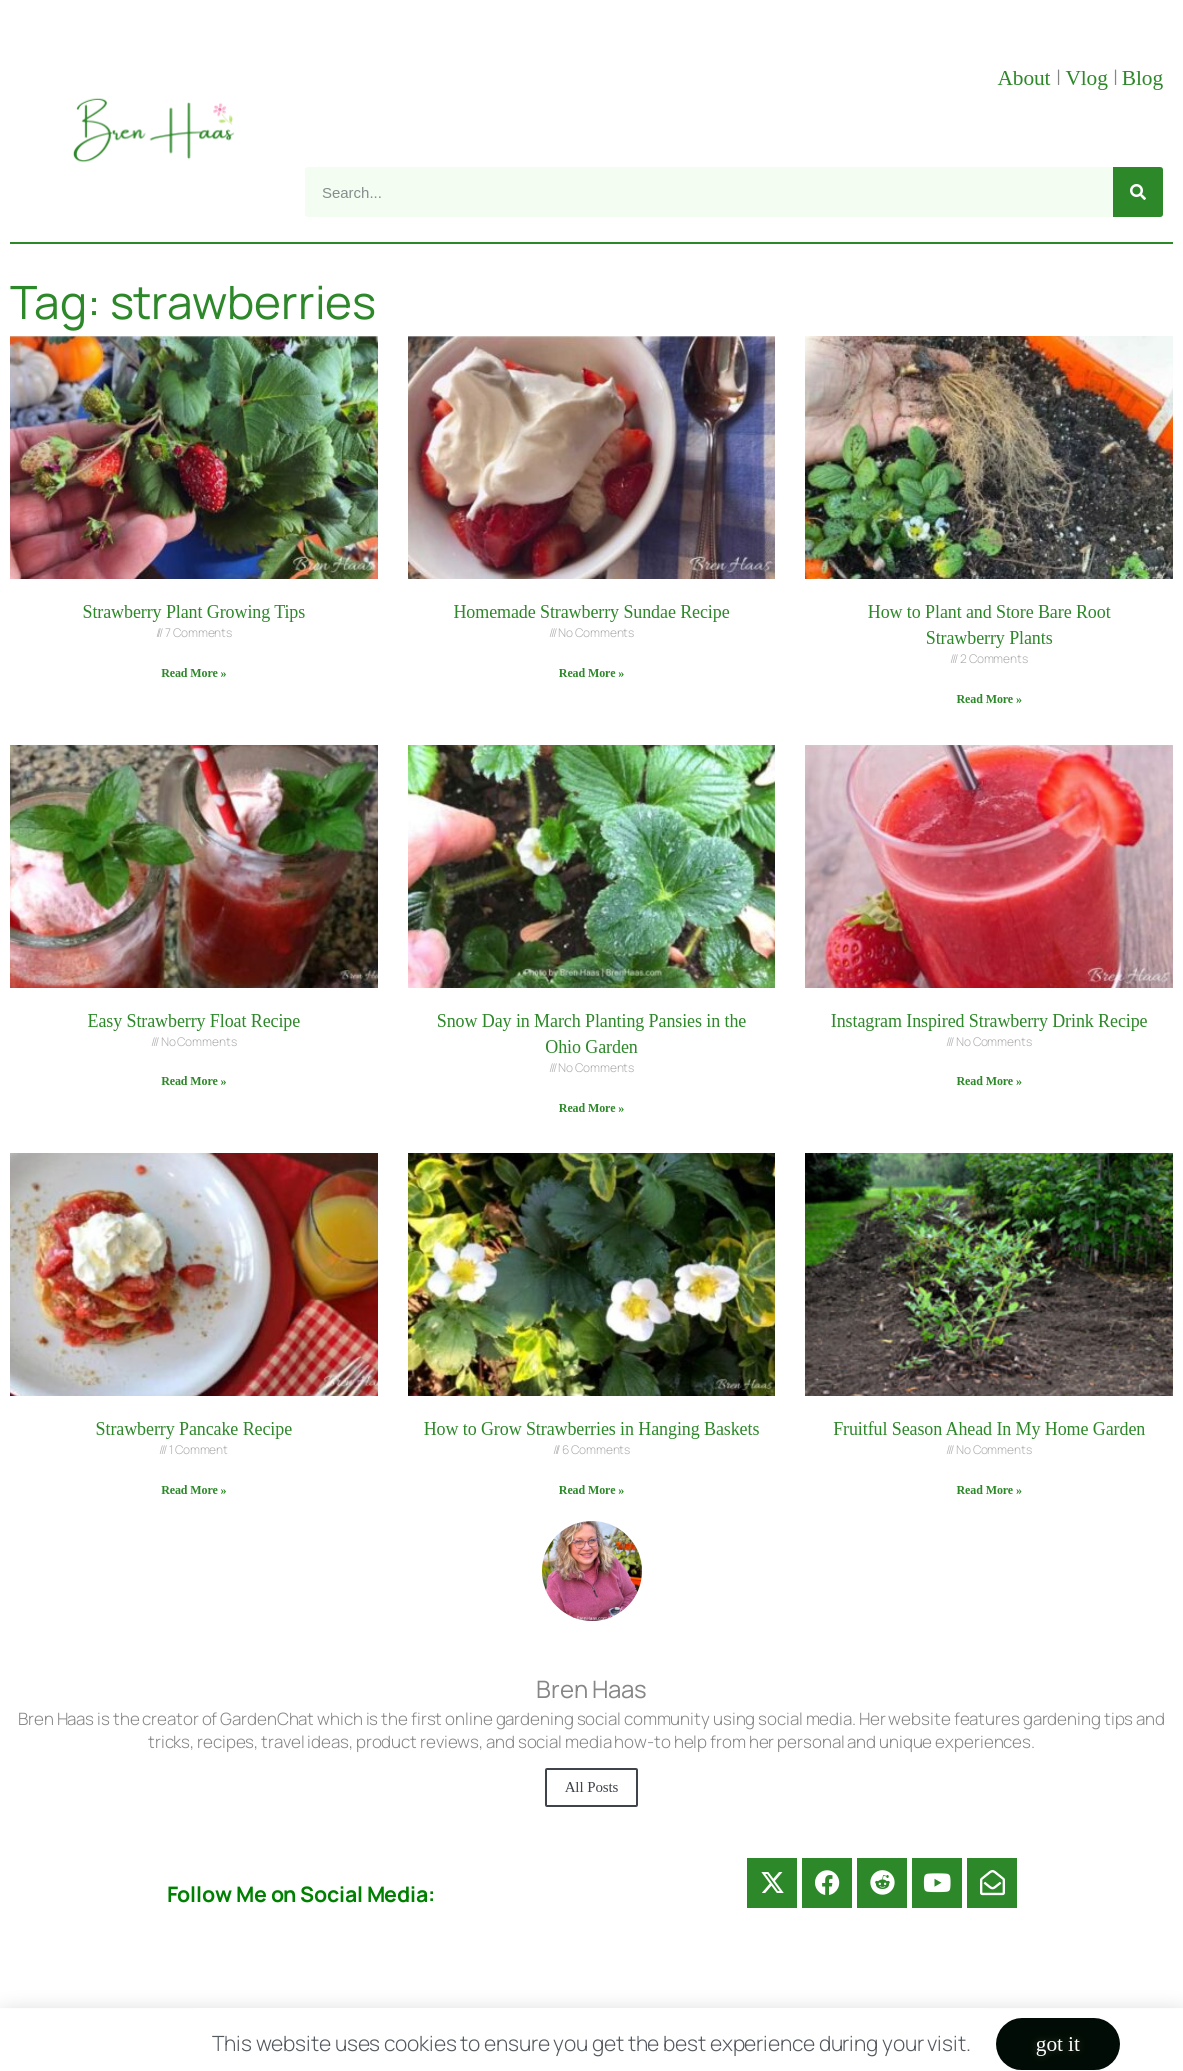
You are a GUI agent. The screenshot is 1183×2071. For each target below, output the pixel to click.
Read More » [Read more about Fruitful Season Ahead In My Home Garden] (988, 1490)
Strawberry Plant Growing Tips (194, 612)
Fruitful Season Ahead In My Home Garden (989, 1429)
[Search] (1138, 192)
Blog (1142, 78)
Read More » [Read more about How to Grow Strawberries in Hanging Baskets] (591, 1490)
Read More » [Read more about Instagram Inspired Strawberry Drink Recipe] (988, 1081)
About (1026, 78)
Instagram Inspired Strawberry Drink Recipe (989, 1021)
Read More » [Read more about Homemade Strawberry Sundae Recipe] (591, 673)
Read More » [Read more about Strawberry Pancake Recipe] (193, 1490)
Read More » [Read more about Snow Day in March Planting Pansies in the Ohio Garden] (591, 1108)
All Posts (592, 1787)
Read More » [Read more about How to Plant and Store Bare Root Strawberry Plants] (988, 699)
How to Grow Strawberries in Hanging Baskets (592, 1429)
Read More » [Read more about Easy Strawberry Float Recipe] (193, 1081)
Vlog (1089, 78)
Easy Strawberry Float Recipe (194, 1021)
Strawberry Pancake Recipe (194, 1429)
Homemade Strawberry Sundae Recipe (591, 612)
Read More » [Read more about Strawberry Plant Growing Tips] (193, 673)
